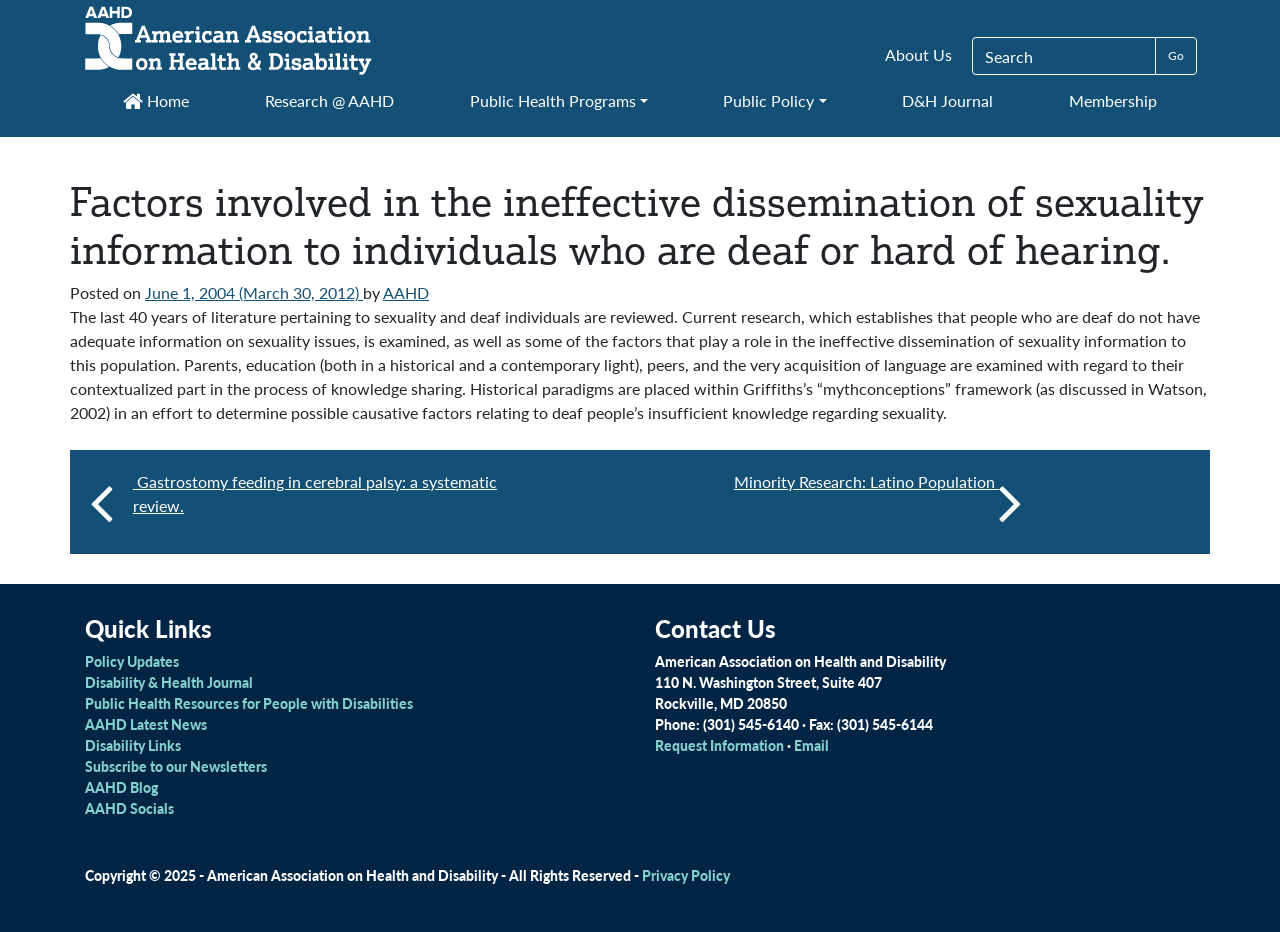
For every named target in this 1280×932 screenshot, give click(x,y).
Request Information (719, 745)
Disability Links (133, 745)
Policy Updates (132, 661)
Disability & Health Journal (169, 682)
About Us (918, 54)
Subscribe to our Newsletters (176, 766)
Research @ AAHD (329, 100)
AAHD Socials (129, 808)
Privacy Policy (686, 875)
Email (811, 745)
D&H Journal (947, 100)
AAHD (406, 292)
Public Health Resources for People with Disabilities (249, 703)
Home (156, 100)
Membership (1113, 100)
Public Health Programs (553, 100)
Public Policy (768, 100)
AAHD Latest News (146, 724)
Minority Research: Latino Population (878, 502)
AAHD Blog (121, 787)
